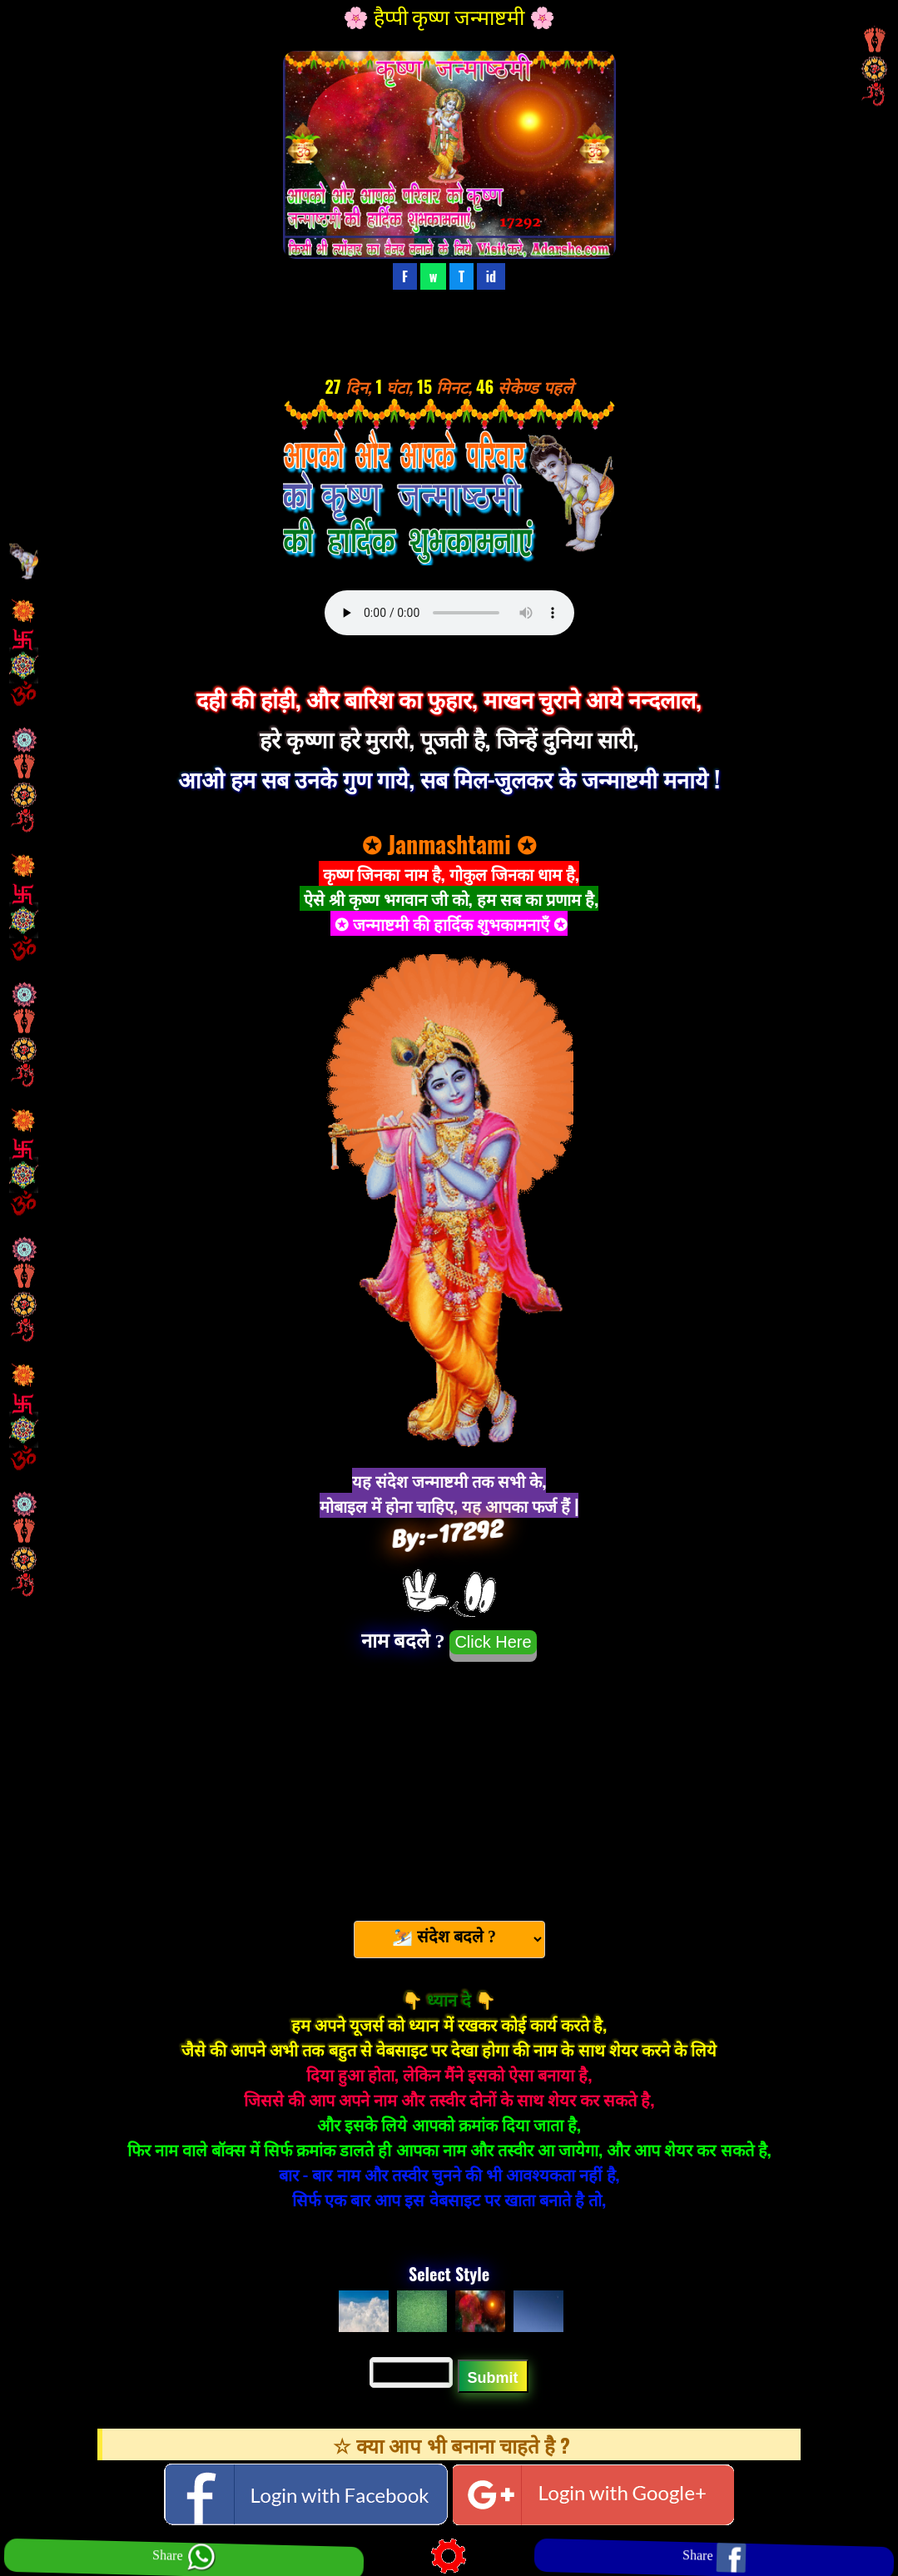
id (491, 276)
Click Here (492, 1642)
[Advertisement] (449, 1783)
